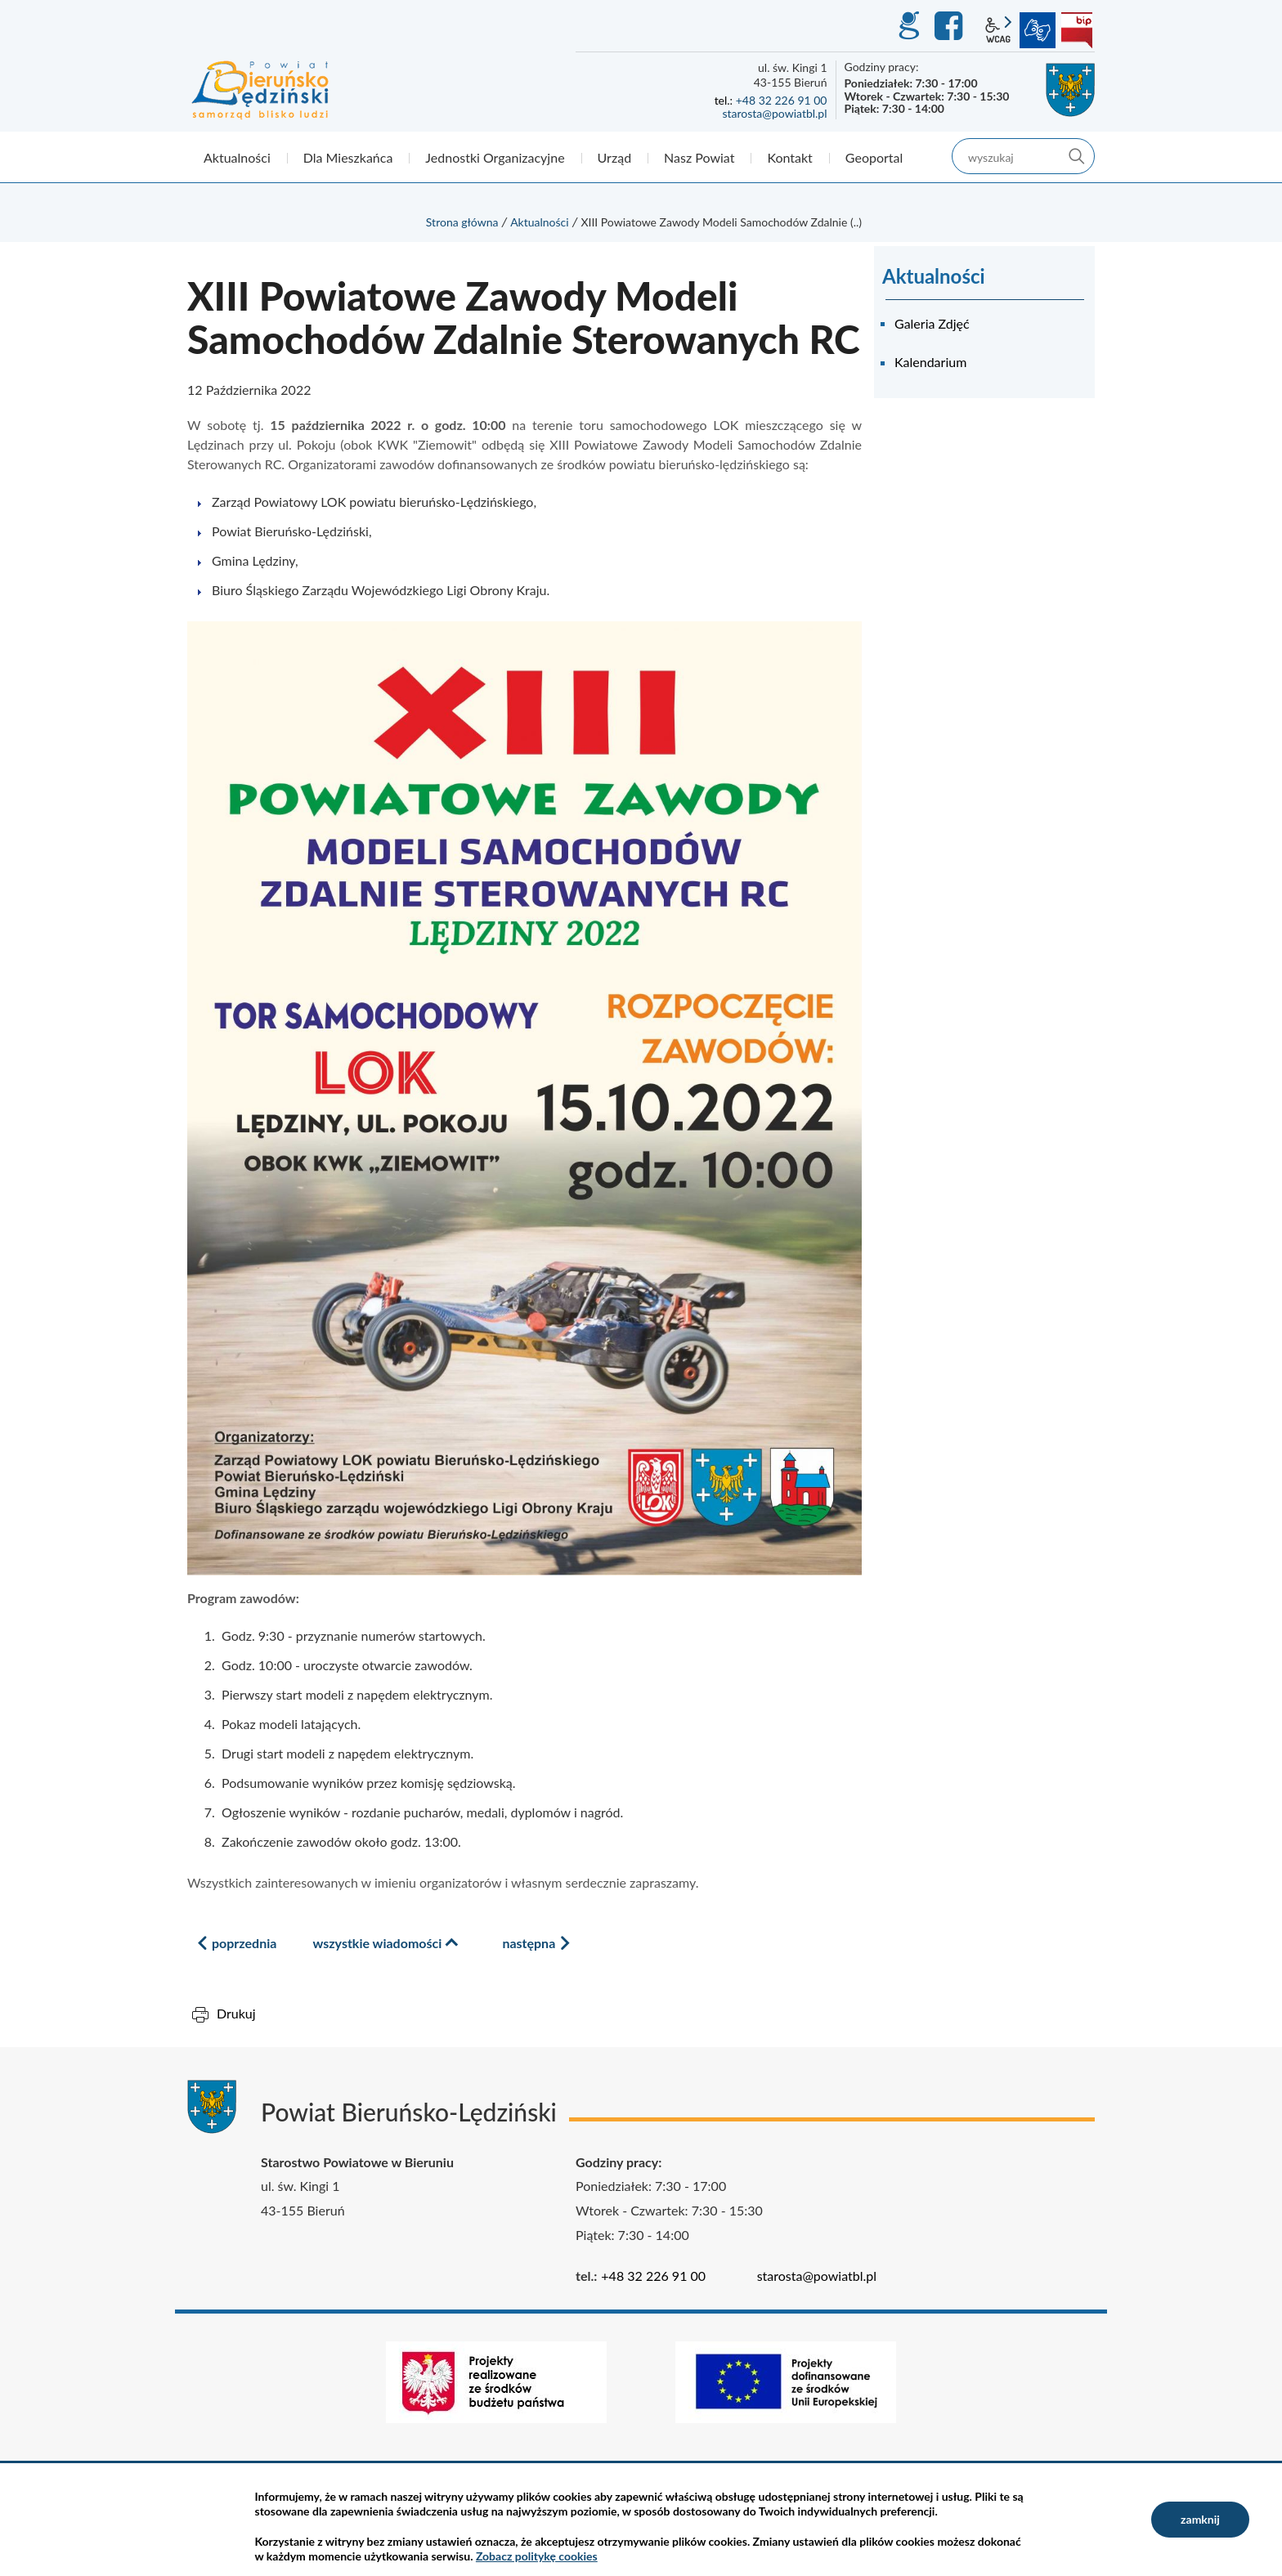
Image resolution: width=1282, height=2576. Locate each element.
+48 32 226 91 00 (781, 100)
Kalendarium (930, 362)
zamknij (1200, 2519)
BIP (1077, 30)
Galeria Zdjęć (932, 323)
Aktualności (539, 222)
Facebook (951, 26)
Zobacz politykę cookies (537, 2556)
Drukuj (236, 2013)
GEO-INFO (908, 26)
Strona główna (462, 222)
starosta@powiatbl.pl (774, 113)
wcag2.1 (998, 30)
